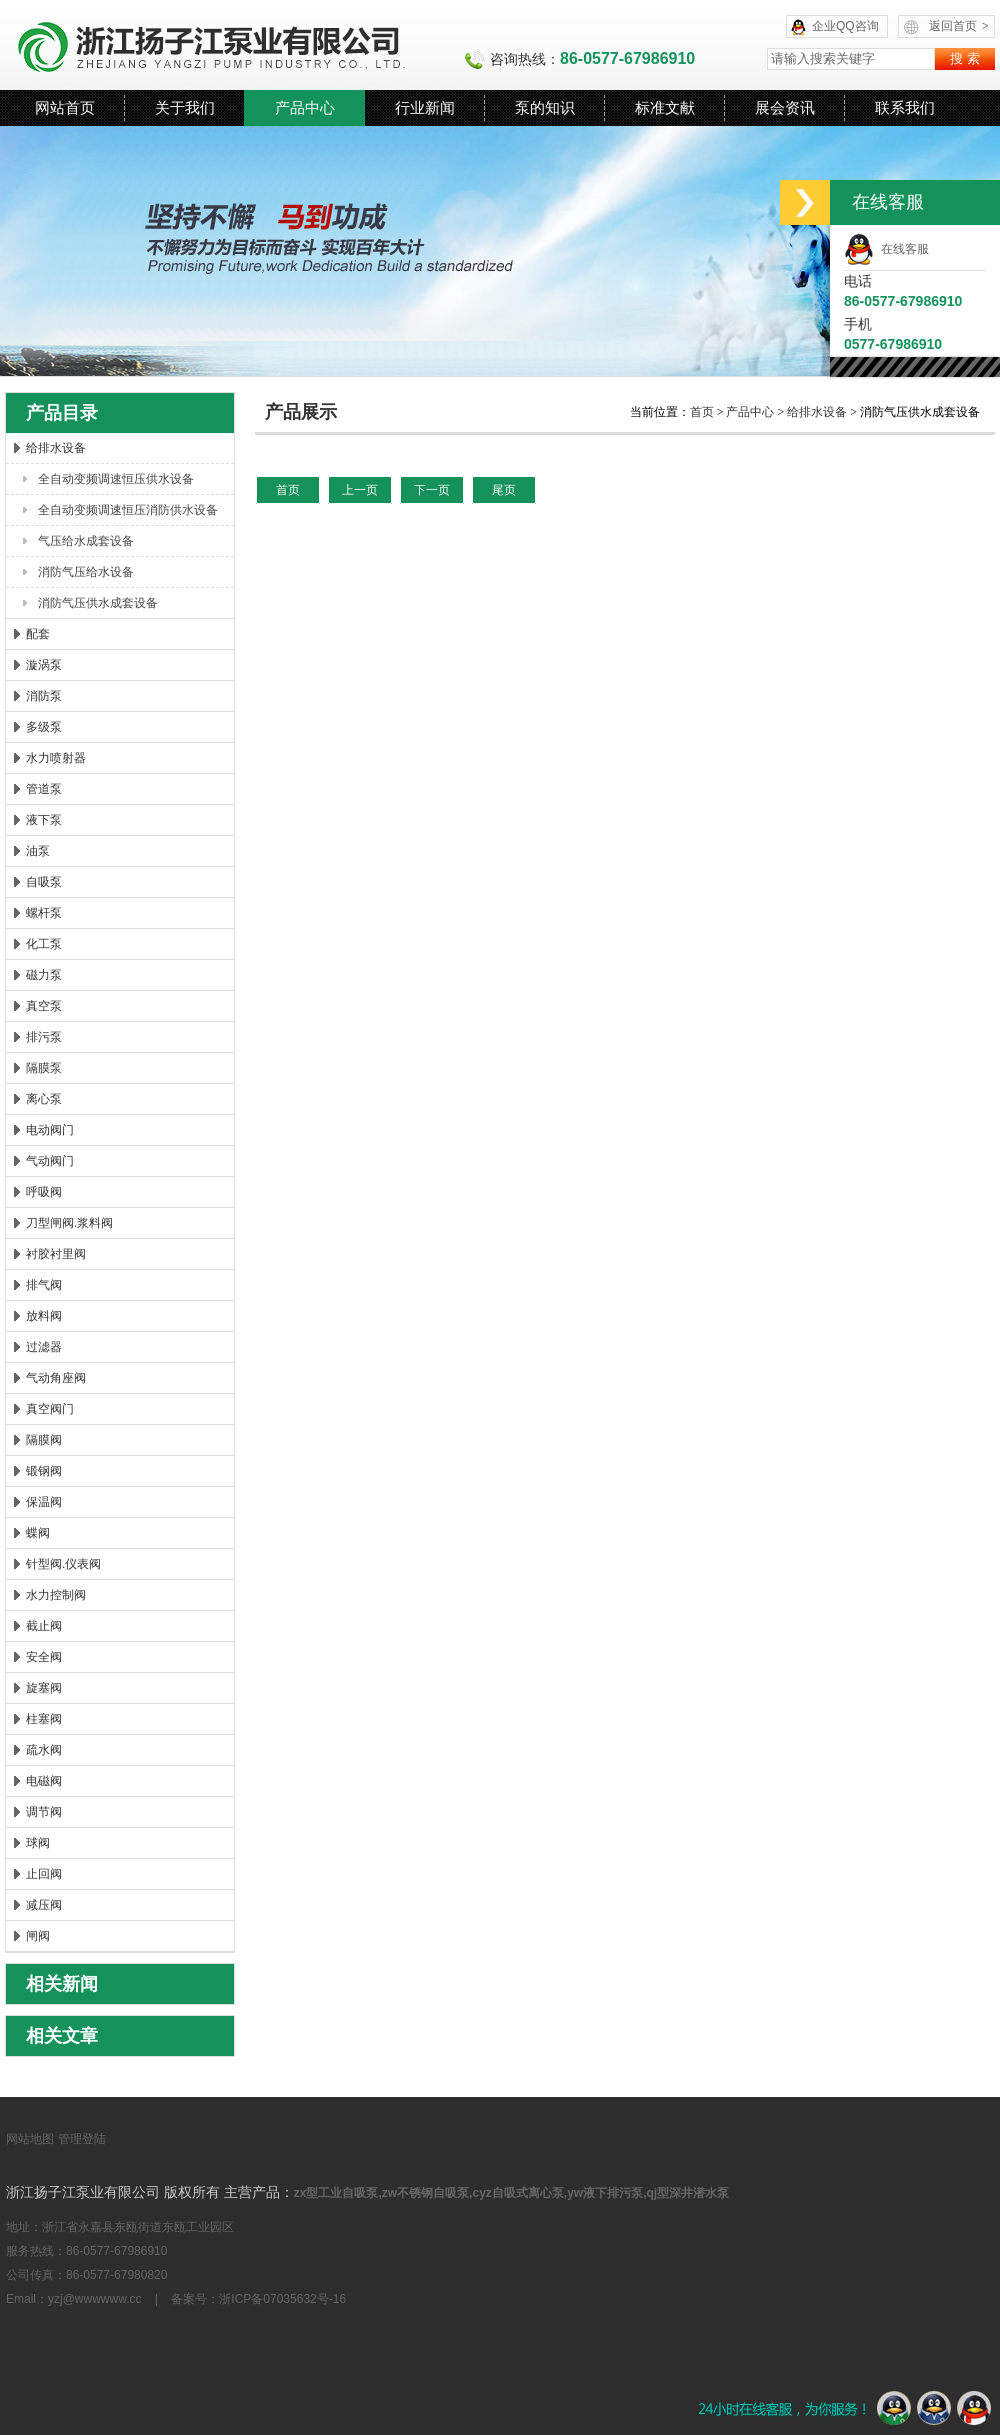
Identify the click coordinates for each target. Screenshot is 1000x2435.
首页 (703, 412)
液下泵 (44, 820)
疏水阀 (44, 1750)
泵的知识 (545, 107)
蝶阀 (38, 1533)
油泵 (38, 851)
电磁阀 (44, 1781)
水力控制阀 (56, 1595)
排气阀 (44, 1285)
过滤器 (44, 1347)
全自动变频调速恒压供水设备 (116, 479)
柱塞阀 (44, 1719)
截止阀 (44, 1626)
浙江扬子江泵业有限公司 (235, 45)
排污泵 (44, 1037)
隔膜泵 (44, 1068)
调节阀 (44, 1812)
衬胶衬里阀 (56, 1254)
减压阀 (44, 1905)
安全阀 (44, 1657)
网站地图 (30, 2139)
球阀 (38, 1843)
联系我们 (905, 107)
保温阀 (44, 1502)
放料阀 (44, 1316)
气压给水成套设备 (86, 541)
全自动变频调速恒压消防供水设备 (128, 510)
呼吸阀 (44, 1192)
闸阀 (38, 1936)
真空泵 (44, 1006)
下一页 (432, 490)
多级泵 (44, 727)
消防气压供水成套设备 (98, 603)
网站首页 (65, 107)
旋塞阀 (44, 1688)
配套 (38, 634)
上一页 (360, 490)
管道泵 (44, 789)
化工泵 (44, 944)
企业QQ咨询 (845, 26)
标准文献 (665, 107)
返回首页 (959, 26)
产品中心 (305, 107)
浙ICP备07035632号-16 (282, 2299)
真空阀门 (50, 1409)
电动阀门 (50, 1130)
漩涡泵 (44, 665)
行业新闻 (425, 107)
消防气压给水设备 (86, 572)
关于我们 (185, 107)
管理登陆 (82, 2139)
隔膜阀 (44, 1440)
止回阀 (44, 1874)
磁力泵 (44, 975)
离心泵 (44, 1099)
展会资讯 (785, 107)
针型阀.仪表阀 (63, 1564)
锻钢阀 (44, 1471)
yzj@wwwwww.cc (95, 2299)
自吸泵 (44, 882)
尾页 (504, 490)
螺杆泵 (44, 913)
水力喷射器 (56, 758)
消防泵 (44, 696)
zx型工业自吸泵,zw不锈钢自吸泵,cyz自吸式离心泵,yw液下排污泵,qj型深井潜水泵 (511, 2193)
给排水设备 (56, 448)
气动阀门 (50, 1161)
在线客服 (886, 249)
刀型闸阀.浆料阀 (69, 1223)
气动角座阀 (56, 1378)
